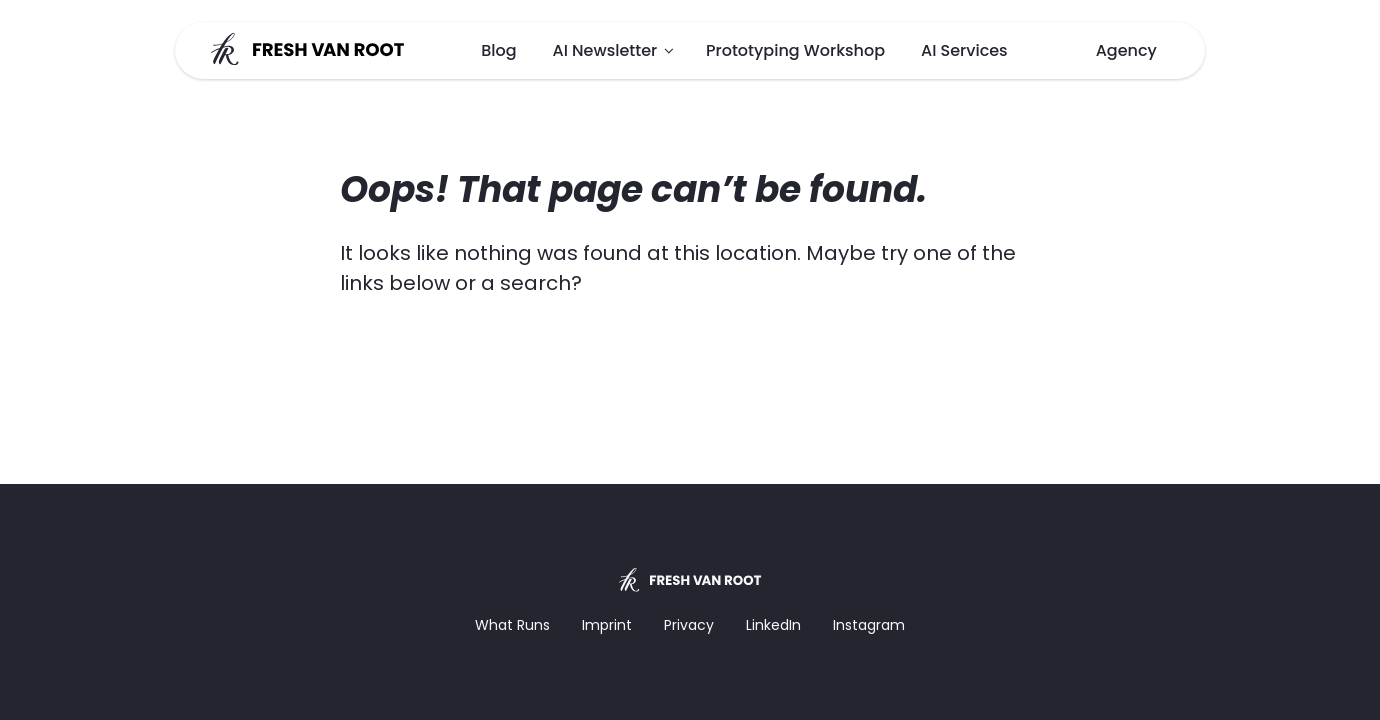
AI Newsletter (605, 50)
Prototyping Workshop (795, 50)
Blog (498, 50)
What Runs (512, 625)
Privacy (689, 625)
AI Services (964, 50)
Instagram (869, 625)
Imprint (607, 625)
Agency (1126, 50)
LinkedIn (773, 625)
